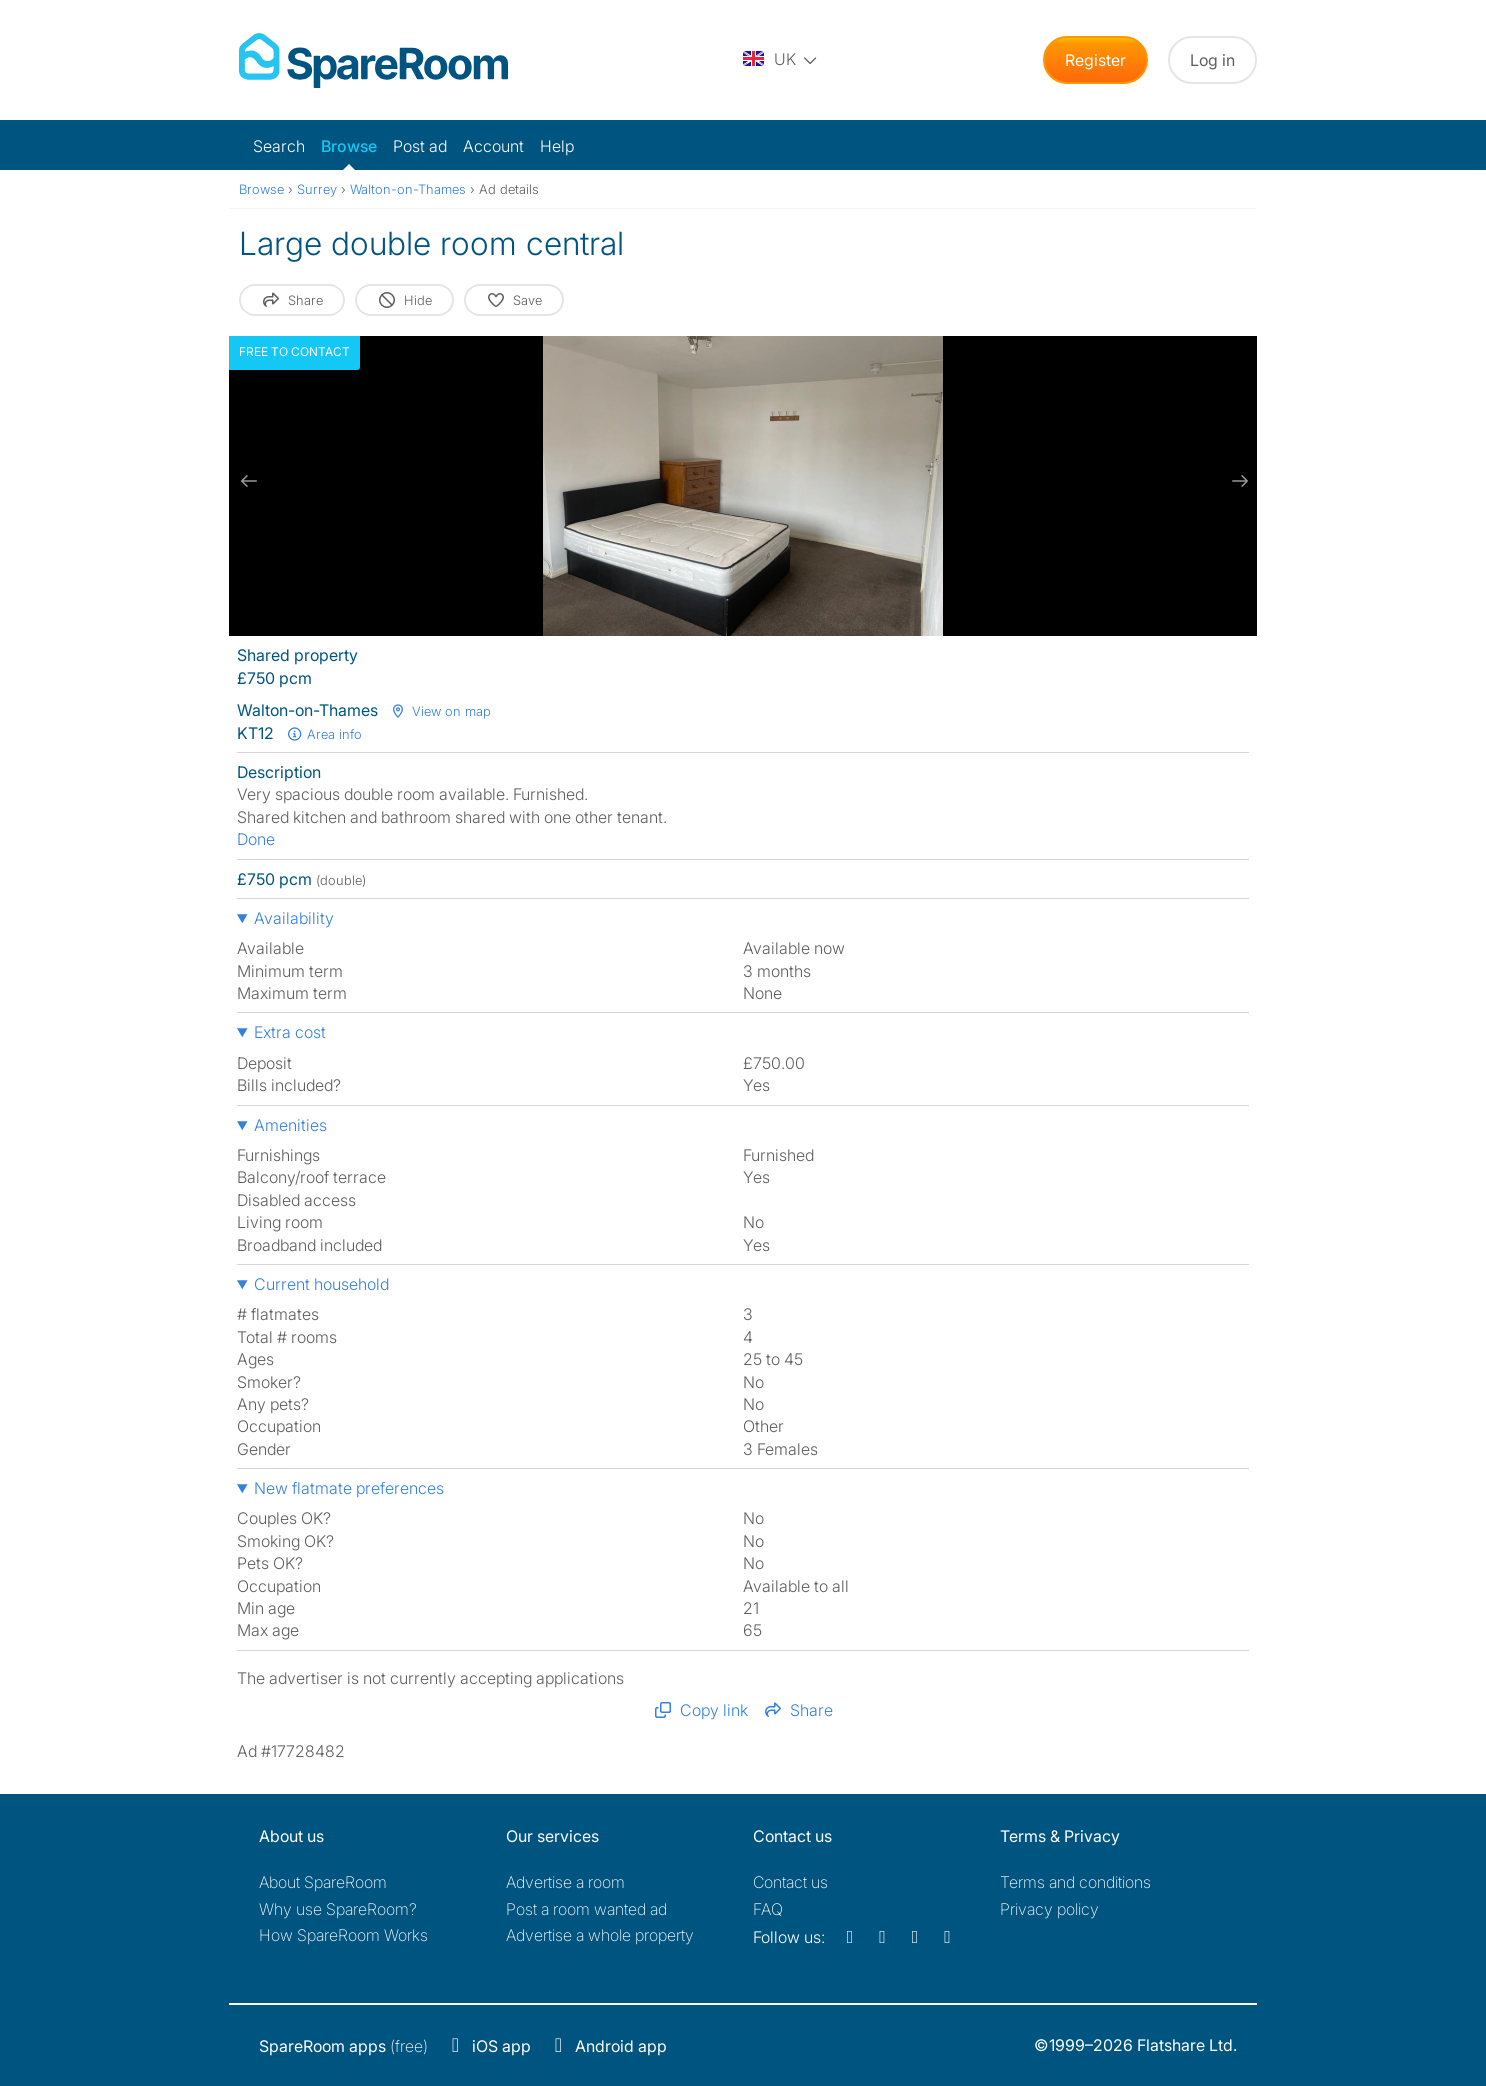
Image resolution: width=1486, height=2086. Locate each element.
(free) (343, 2046)
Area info (324, 734)
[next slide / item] (1237, 481)
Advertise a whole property (600, 1935)
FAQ (768, 1909)
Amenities (290, 1125)
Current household (321, 1284)
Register (1095, 60)
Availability (294, 918)
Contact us (790, 1882)
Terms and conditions (1075, 1882)
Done (256, 839)
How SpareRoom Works (343, 1935)
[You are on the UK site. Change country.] (781, 60)
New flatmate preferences (349, 1488)
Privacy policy (1049, 1909)
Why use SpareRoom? (338, 1909)
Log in (1212, 60)
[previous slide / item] (249, 481)
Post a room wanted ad (586, 1909)
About (323, 1882)
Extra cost (290, 1032)
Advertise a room (565, 1882)
